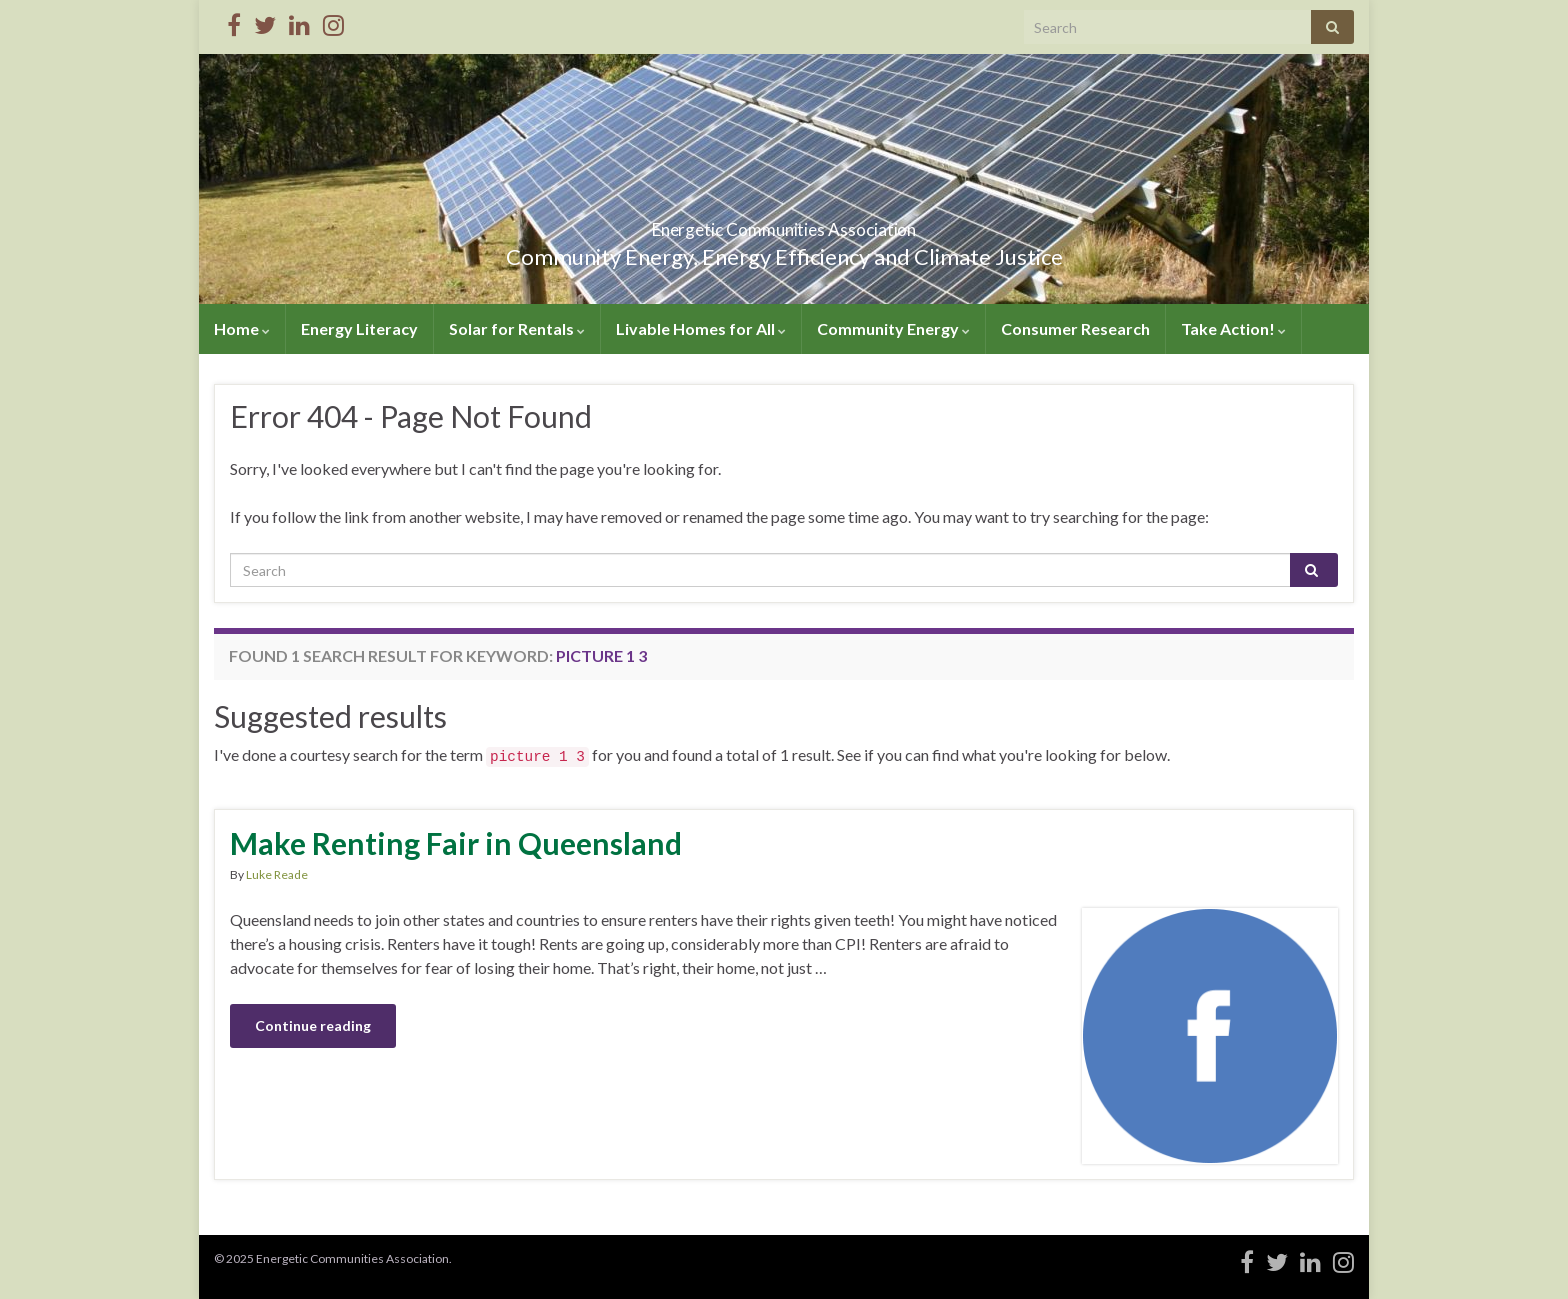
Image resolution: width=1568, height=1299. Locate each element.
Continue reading (313, 1025)
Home (242, 328)
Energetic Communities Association (784, 223)
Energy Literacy (359, 328)
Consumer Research (1075, 328)
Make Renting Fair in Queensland (456, 843)
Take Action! (1233, 328)
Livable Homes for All (701, 328)
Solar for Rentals (517, 328)
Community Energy (893, 328)
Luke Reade (277, 874)
